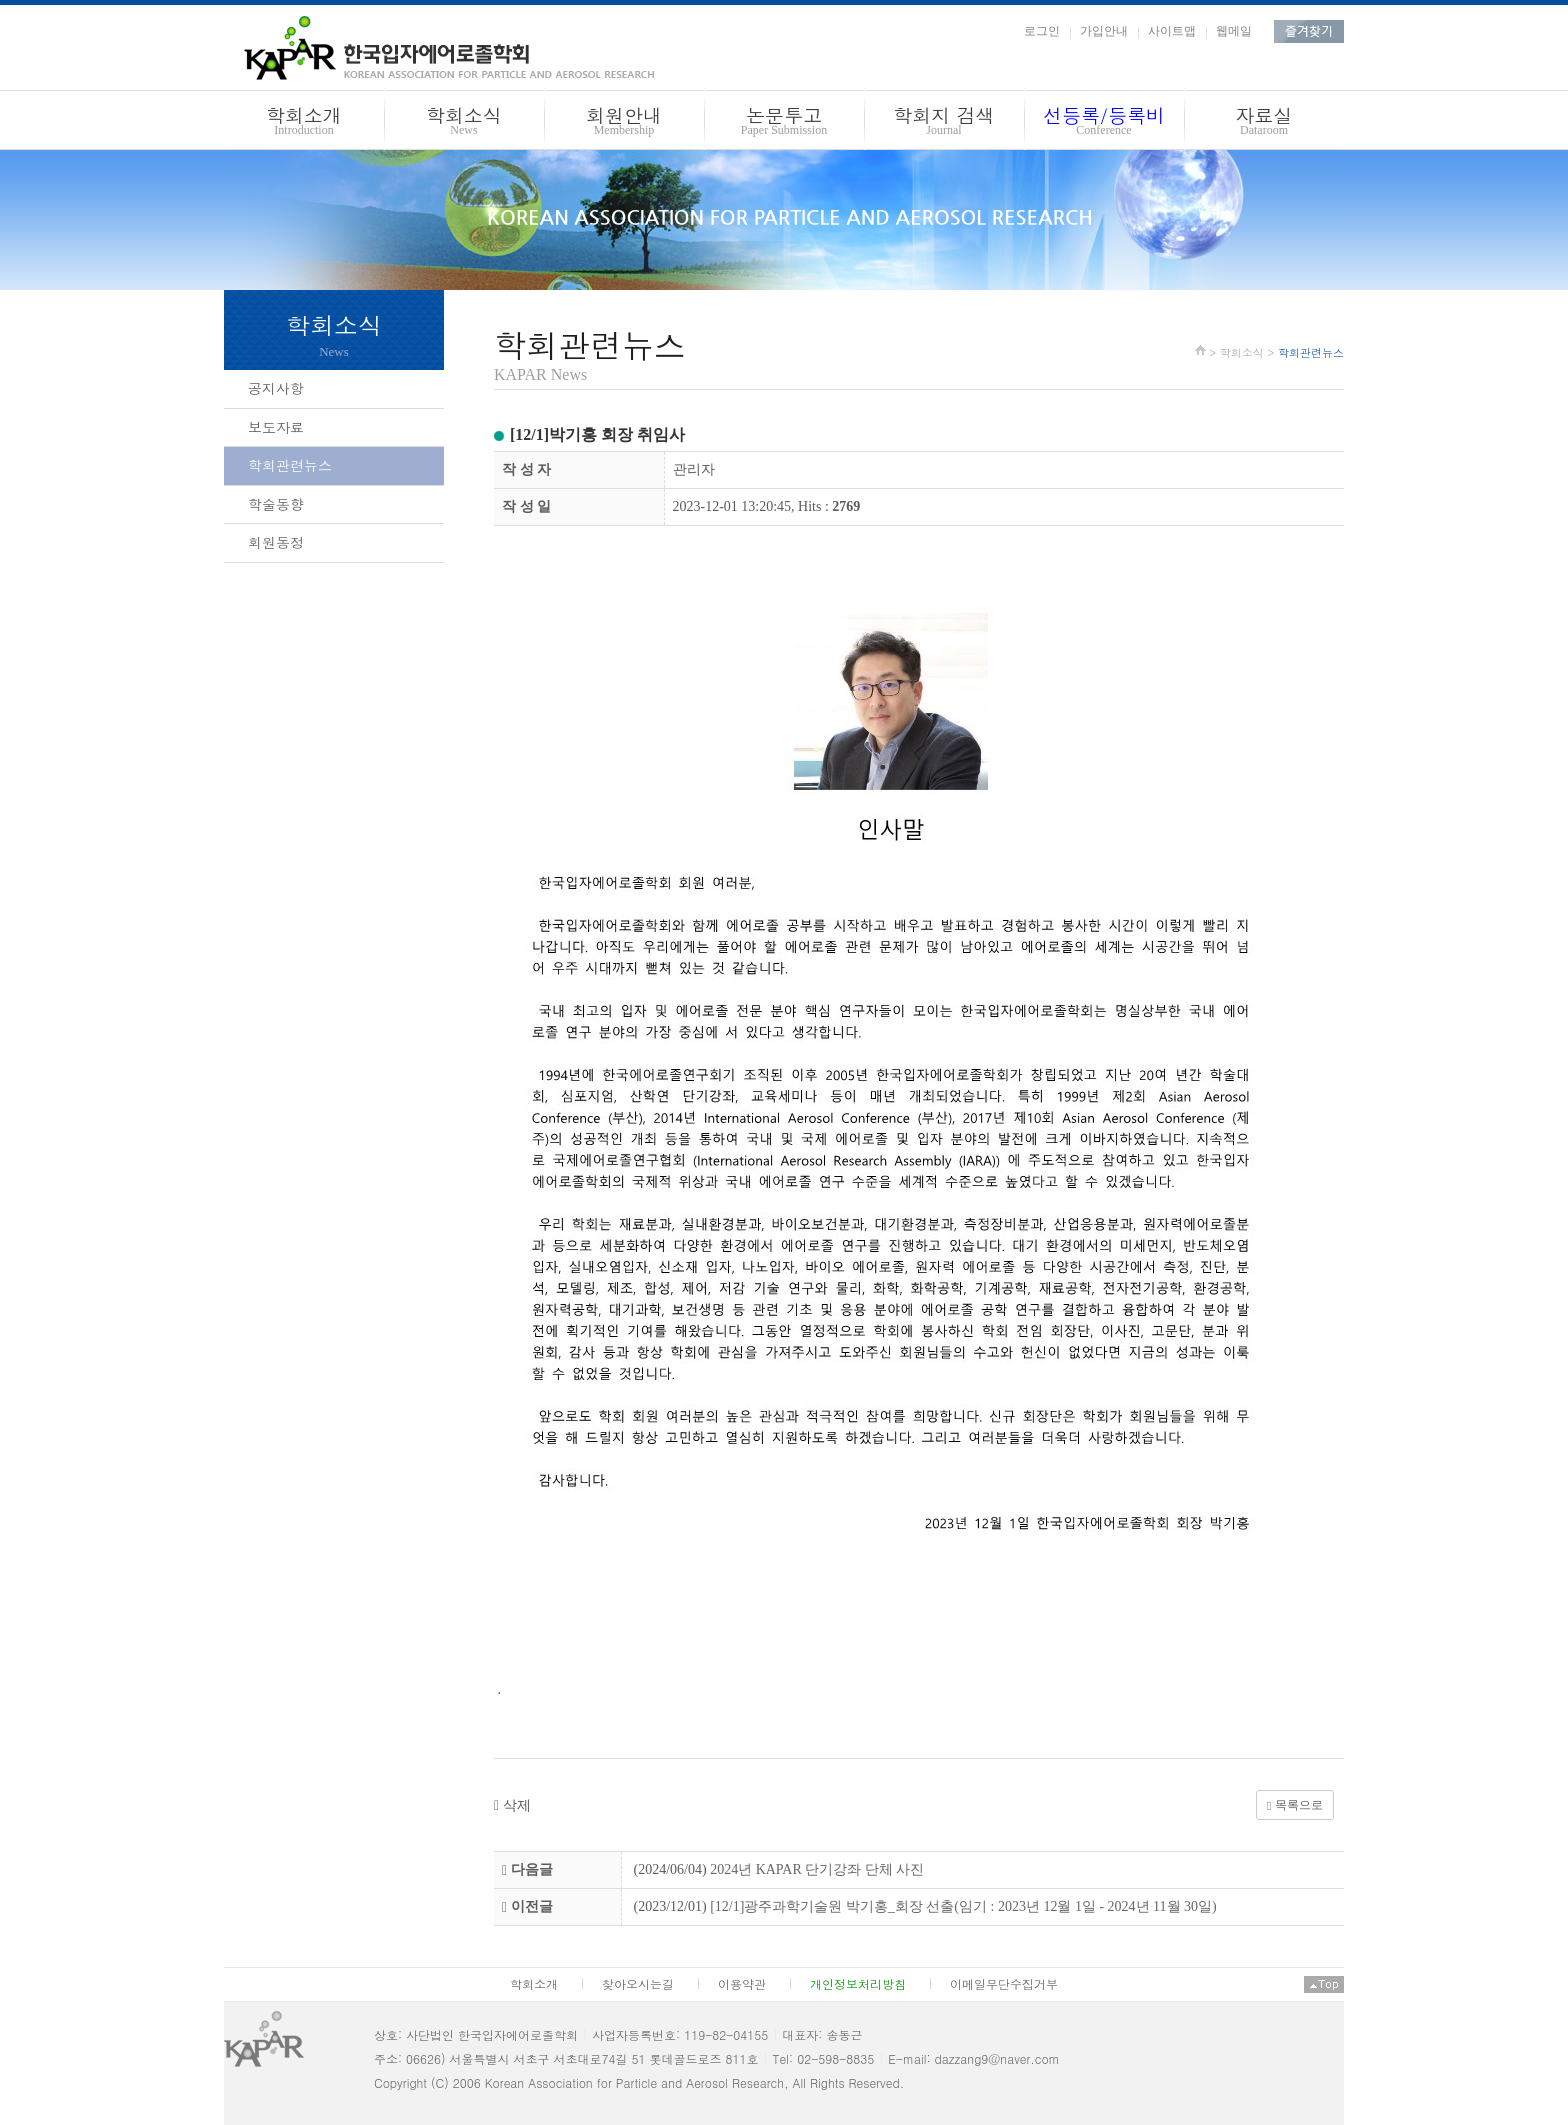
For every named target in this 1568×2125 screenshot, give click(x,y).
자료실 (1264, 123)
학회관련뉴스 (290, 465)
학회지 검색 (944, 123)
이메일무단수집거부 (1004, 1983)
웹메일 (1234, 31)
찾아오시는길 (638, 1983)
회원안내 (624, 123)
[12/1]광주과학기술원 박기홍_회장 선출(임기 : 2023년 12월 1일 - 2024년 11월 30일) (963, 1906)
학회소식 (464, 123)
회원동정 (276, 542)
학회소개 (304, 123)
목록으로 (1294, 1805)
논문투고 (784, 123)
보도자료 (276, 427)
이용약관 (742, 1983)
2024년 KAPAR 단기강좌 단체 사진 (817, 1869)
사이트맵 (1172, 31)
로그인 (1042, 31)
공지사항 (276, 388)
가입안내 (1104, 31)
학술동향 (276, 504)
